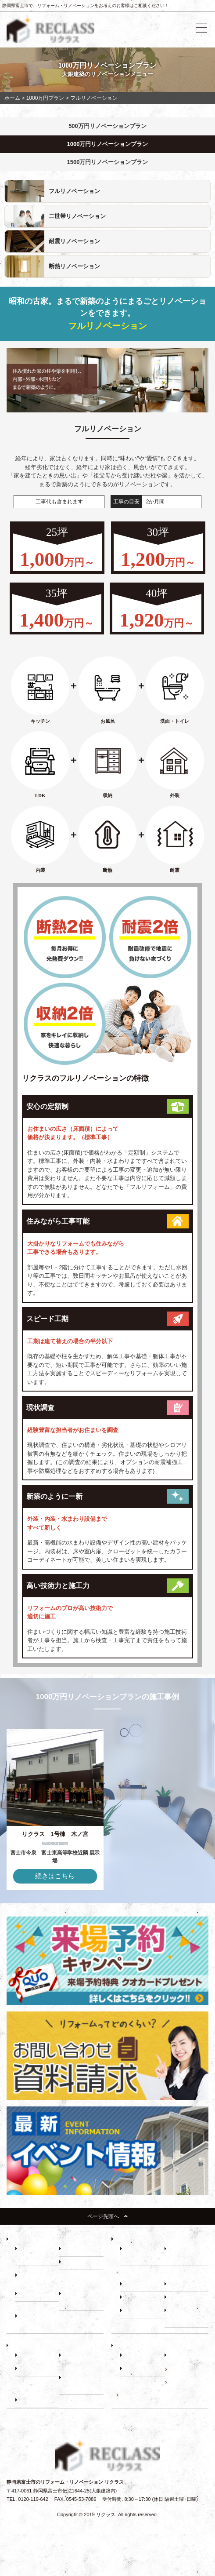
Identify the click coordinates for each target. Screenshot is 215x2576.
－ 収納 (28, 2276)
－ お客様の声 (35, 2401)
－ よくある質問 (142, 2369)
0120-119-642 (33, 2499)
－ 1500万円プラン (38, 2321)
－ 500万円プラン (39, 2294)
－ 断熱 (71, 2263)
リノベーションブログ (144, 2394)
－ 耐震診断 (137, 2311)
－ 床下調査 (137, 2285)
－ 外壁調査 (137, 2298)
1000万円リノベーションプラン (107, 144)
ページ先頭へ (107, 2216)
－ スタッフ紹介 (186, 2356)
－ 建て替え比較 (37, 2356)
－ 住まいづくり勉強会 (186, 2254)
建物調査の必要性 (139, 2272)
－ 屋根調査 (181, 2298)
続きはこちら (55, 1876)
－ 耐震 (71, 2249)
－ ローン (74, 2356)
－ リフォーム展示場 (37, 2254)
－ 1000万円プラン (82, 2299)
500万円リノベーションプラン (107, 126)
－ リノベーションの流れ (142, 2254)
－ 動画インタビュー (81, 2383)
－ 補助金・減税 (37, 2369)
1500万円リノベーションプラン (107, 162)
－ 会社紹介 (137, 2356)
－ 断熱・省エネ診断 (186, 2316)
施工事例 (178, 2369)
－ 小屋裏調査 (184, 2285)
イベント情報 (183, 2382)
